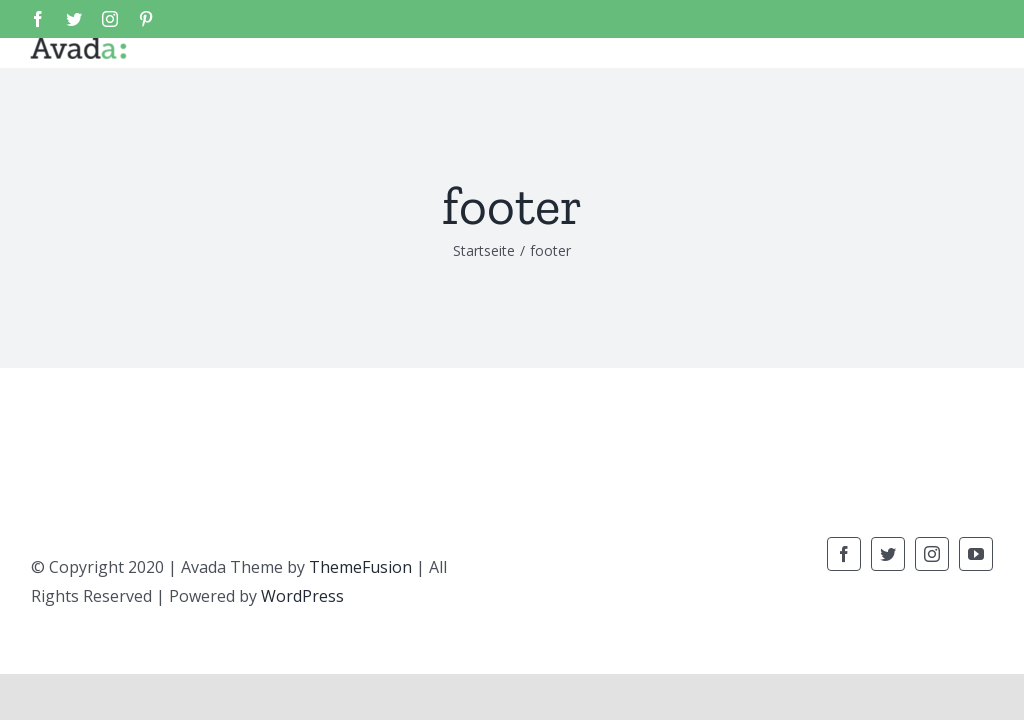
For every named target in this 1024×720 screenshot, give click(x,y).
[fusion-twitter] (888, 554)
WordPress (302, 596)
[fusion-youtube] (976, 554)
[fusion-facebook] (844, 554)
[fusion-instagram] (932, 554)
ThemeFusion (360, 567)
